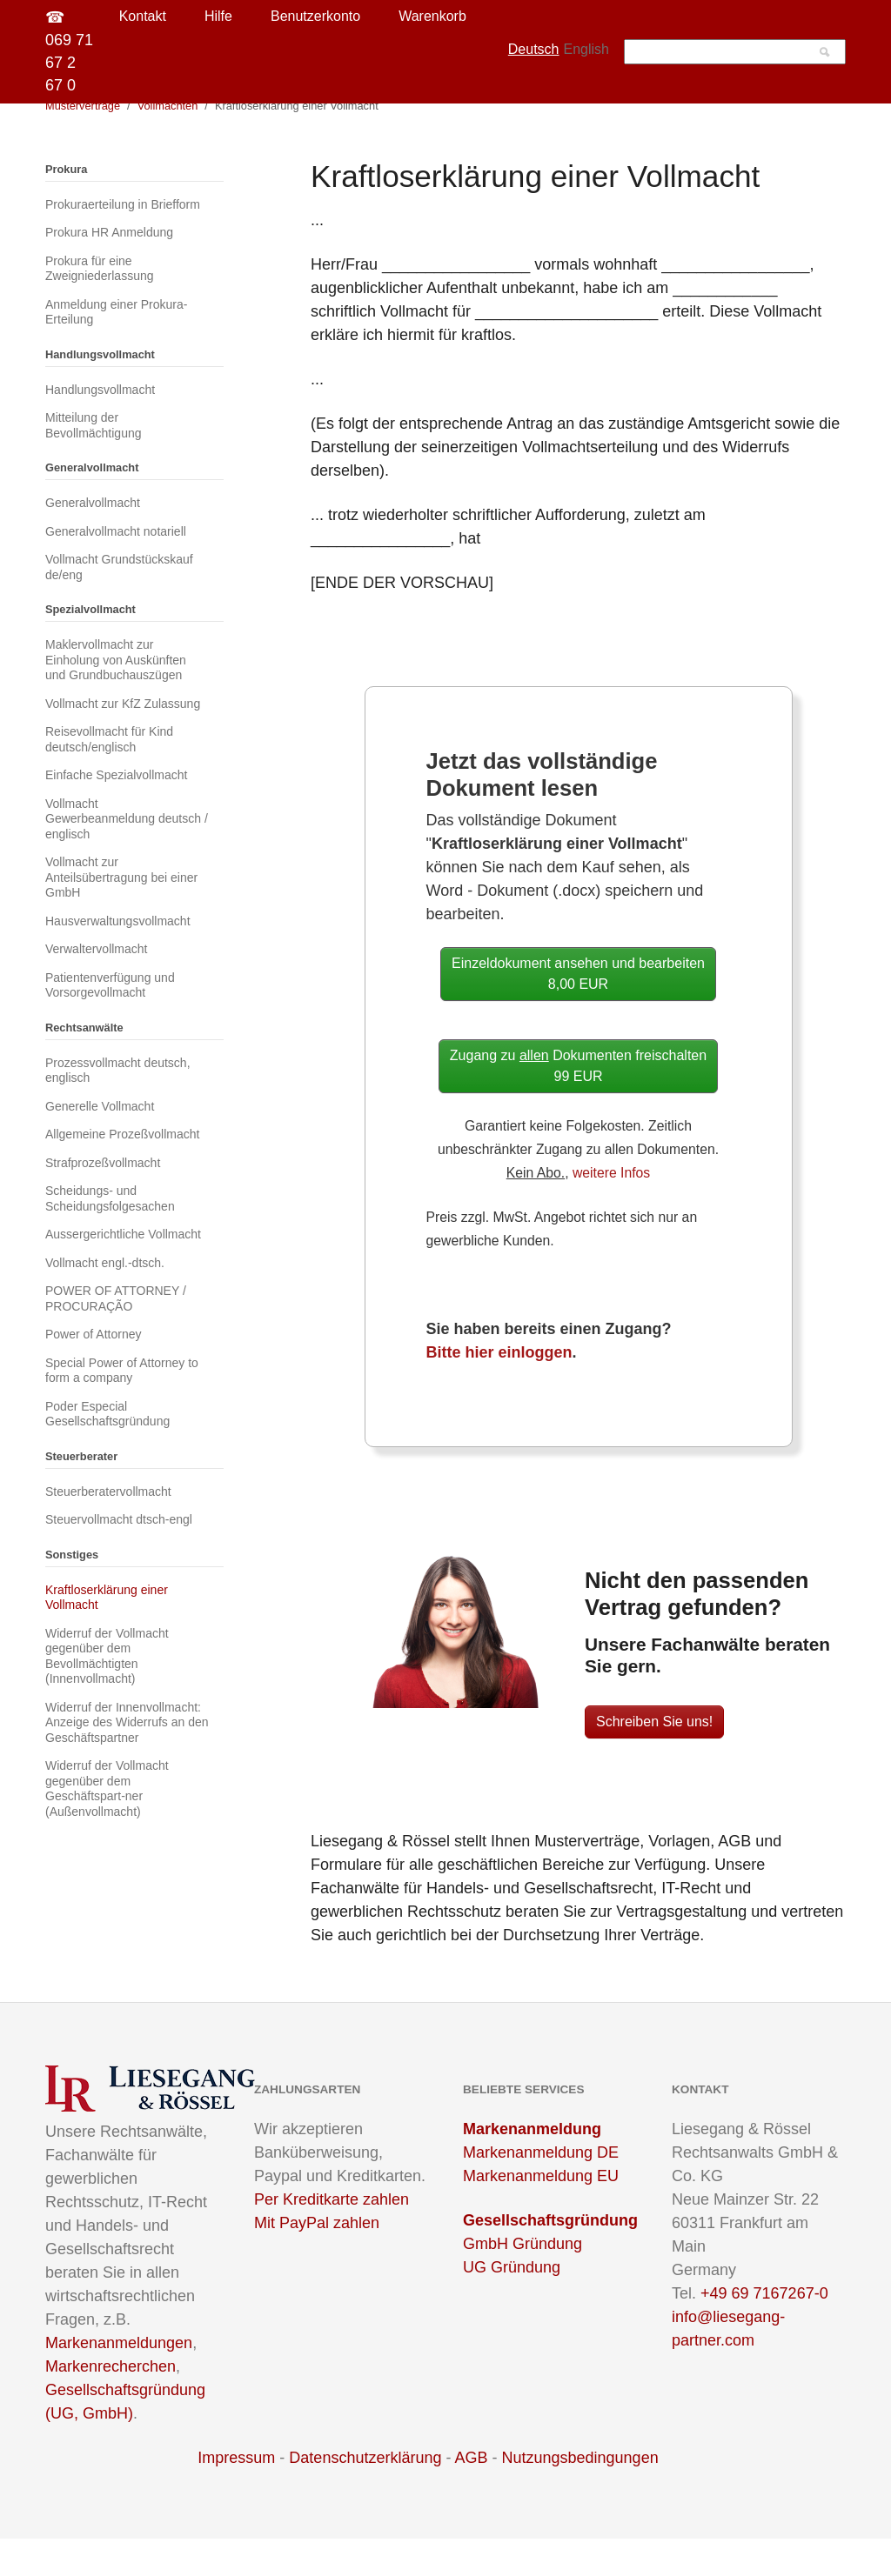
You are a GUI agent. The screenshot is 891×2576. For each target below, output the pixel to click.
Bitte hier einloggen (499, 1389)
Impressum (236, 2495)
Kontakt (142, 16)
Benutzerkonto (315, 16)
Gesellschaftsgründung (550, 2257)
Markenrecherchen (110, 2403)
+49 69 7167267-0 (764, 2330)
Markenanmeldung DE (541, 2190)
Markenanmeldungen (118, 2380)
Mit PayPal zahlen (316, 2260)
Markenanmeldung (532, 2166)
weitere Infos (611, 1210)
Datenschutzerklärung (365, 2495)
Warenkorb (432, 16)
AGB (470, 2495)
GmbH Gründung (522, 2281)
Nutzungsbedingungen (580, 2495)
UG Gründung (511, 2304)
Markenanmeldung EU (541, 2213)
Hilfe (218, 16)
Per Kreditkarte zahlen (331, 2237)
